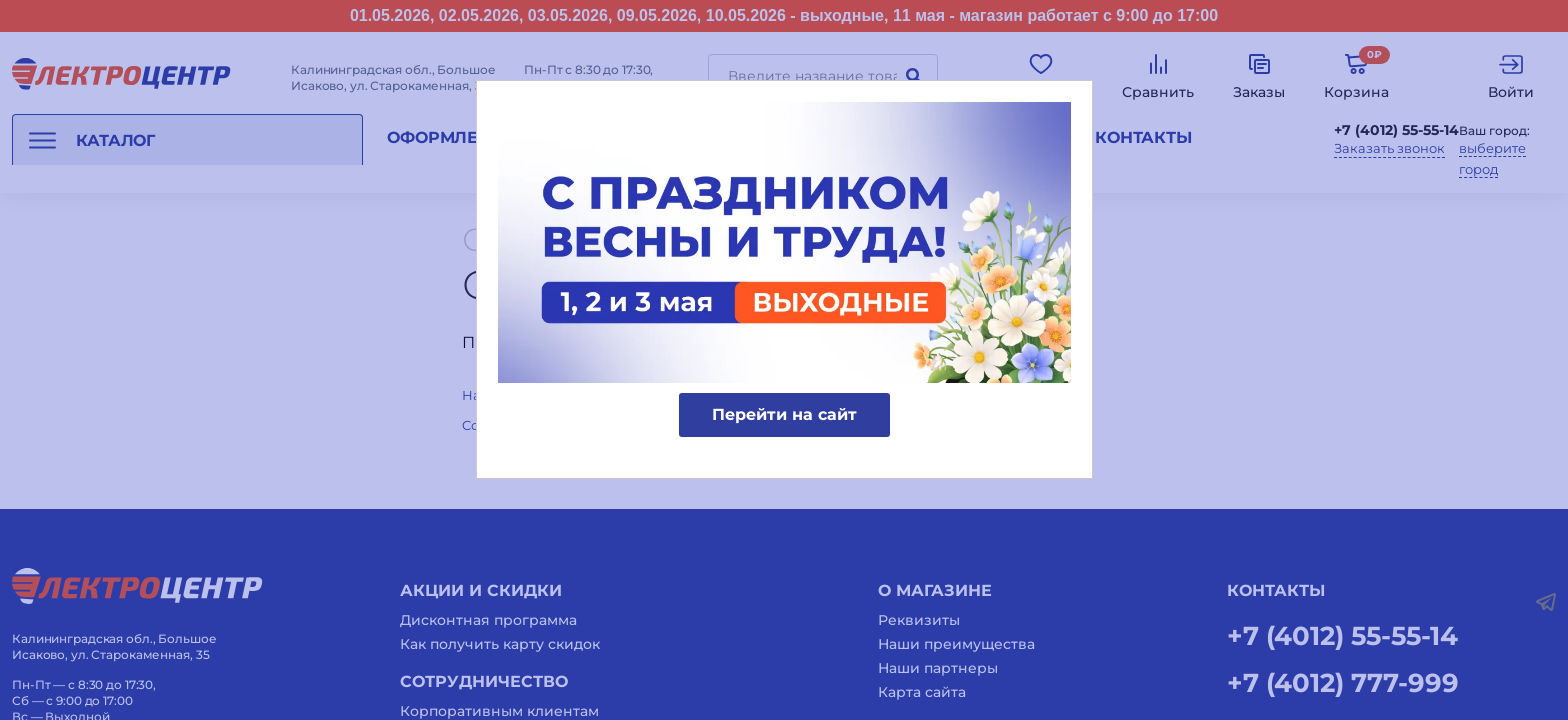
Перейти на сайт (784, 414)
